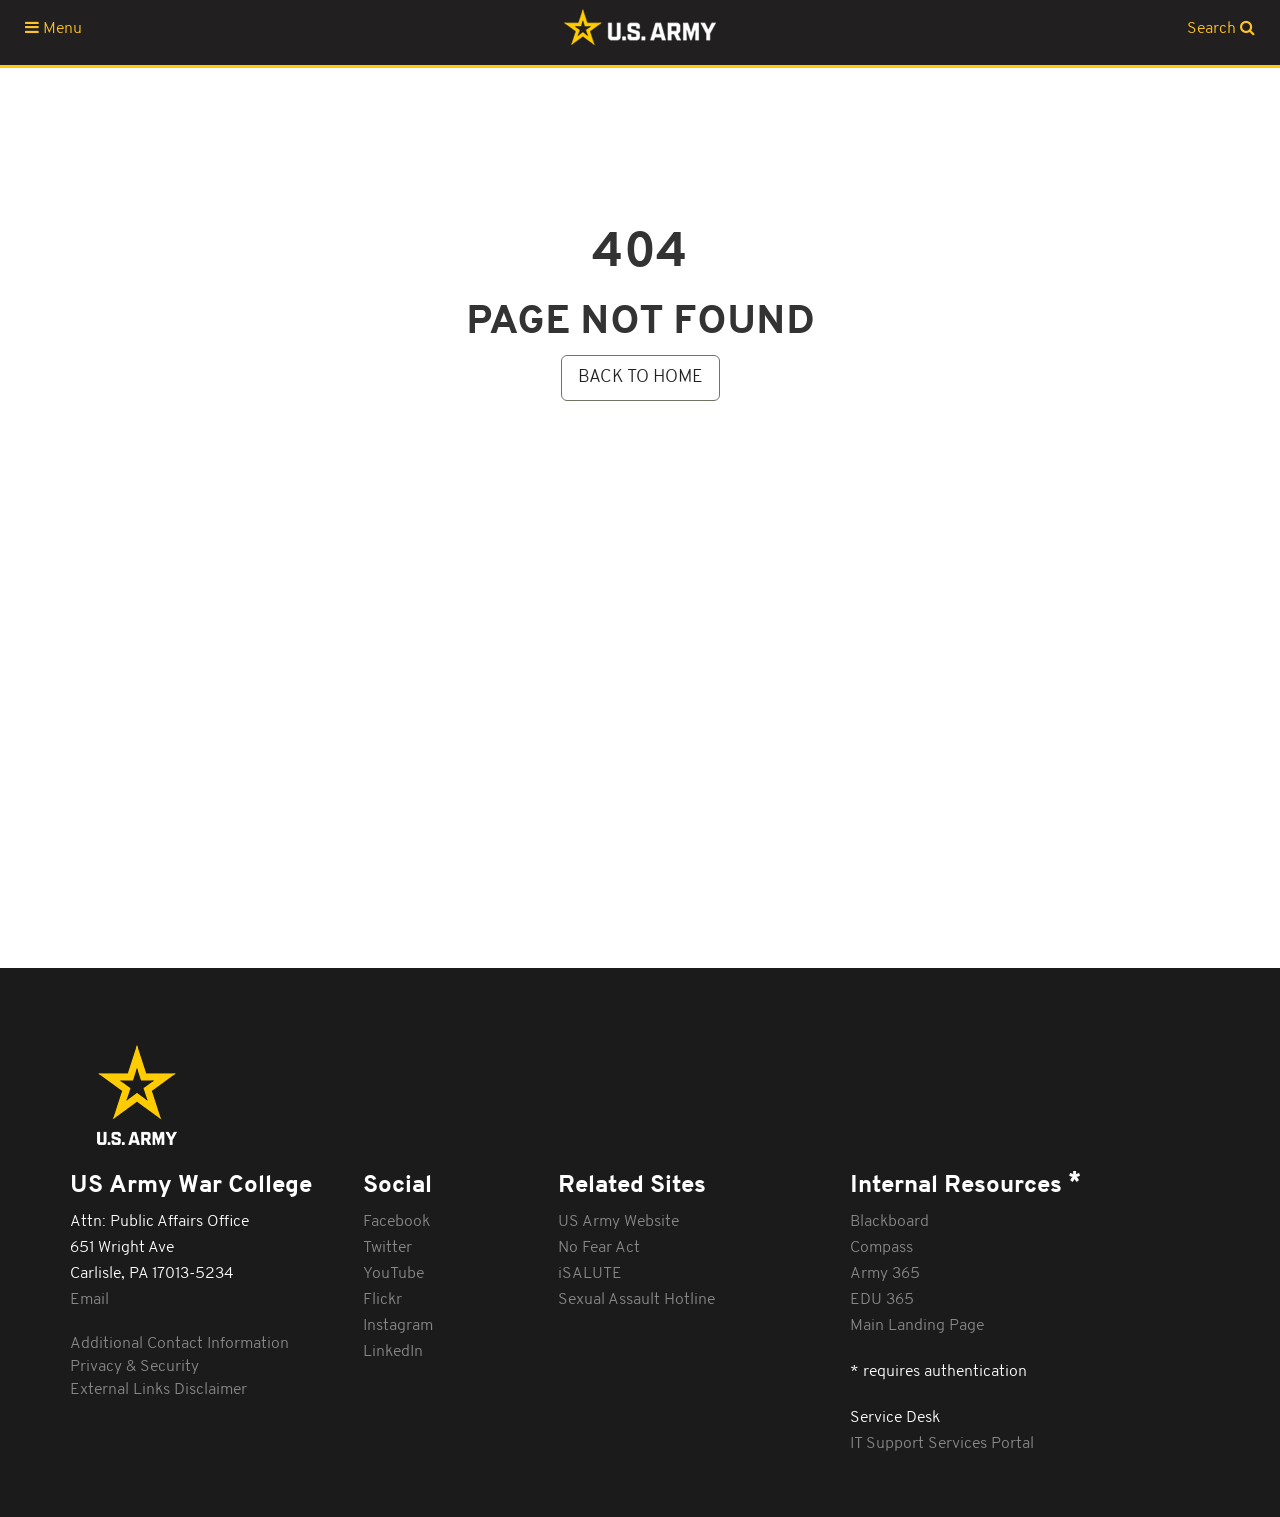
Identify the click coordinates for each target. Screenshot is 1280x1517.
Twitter (387, 1248)
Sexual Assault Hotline (636, 1300)
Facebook (396, 1222)
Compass (881, 1248)
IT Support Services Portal (942, 1444)
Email (89, 1300)
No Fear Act (599, 1248)
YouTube (393, 1274)
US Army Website (618, 1222)
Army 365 (885, 1274)
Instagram (398, 1326)
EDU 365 (882, 1300)
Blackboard (889, 1222)
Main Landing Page (917, 1326)
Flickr (382, 1300)
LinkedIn (393, 1352)
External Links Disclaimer (158, 1390)
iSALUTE (590, 1274)
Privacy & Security (134, 1367)
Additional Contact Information (179, 1344)
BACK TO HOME (640, 377)
